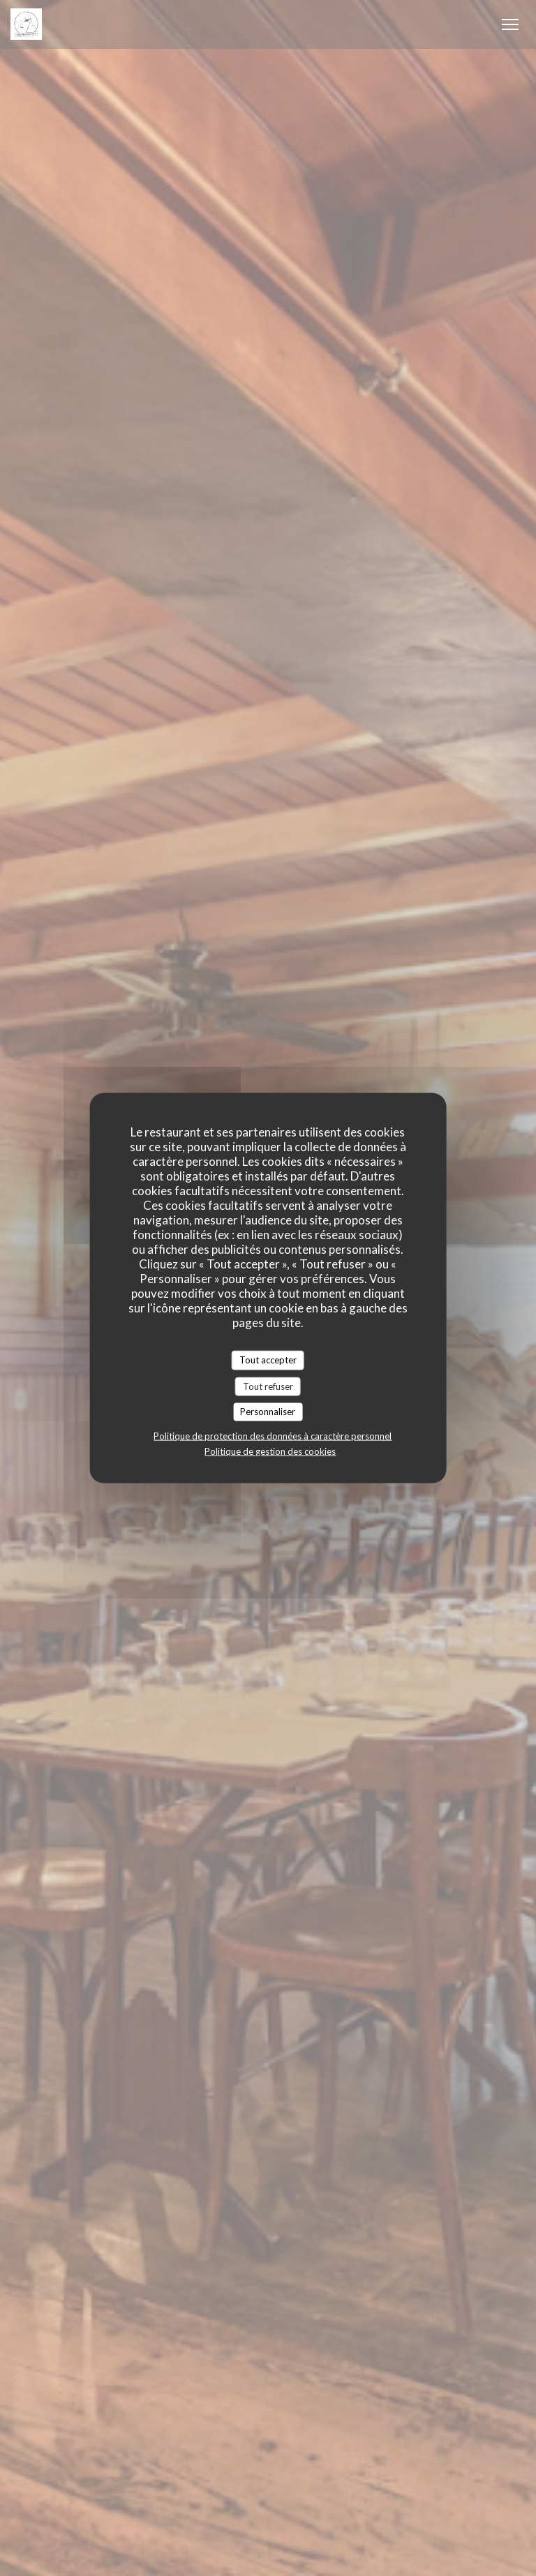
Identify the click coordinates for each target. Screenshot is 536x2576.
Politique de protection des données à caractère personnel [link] (273, 1435)
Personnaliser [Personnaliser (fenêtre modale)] (267, 1411)
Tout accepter (268, 1359)
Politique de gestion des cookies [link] (270, 1450)
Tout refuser (268, 1385)
